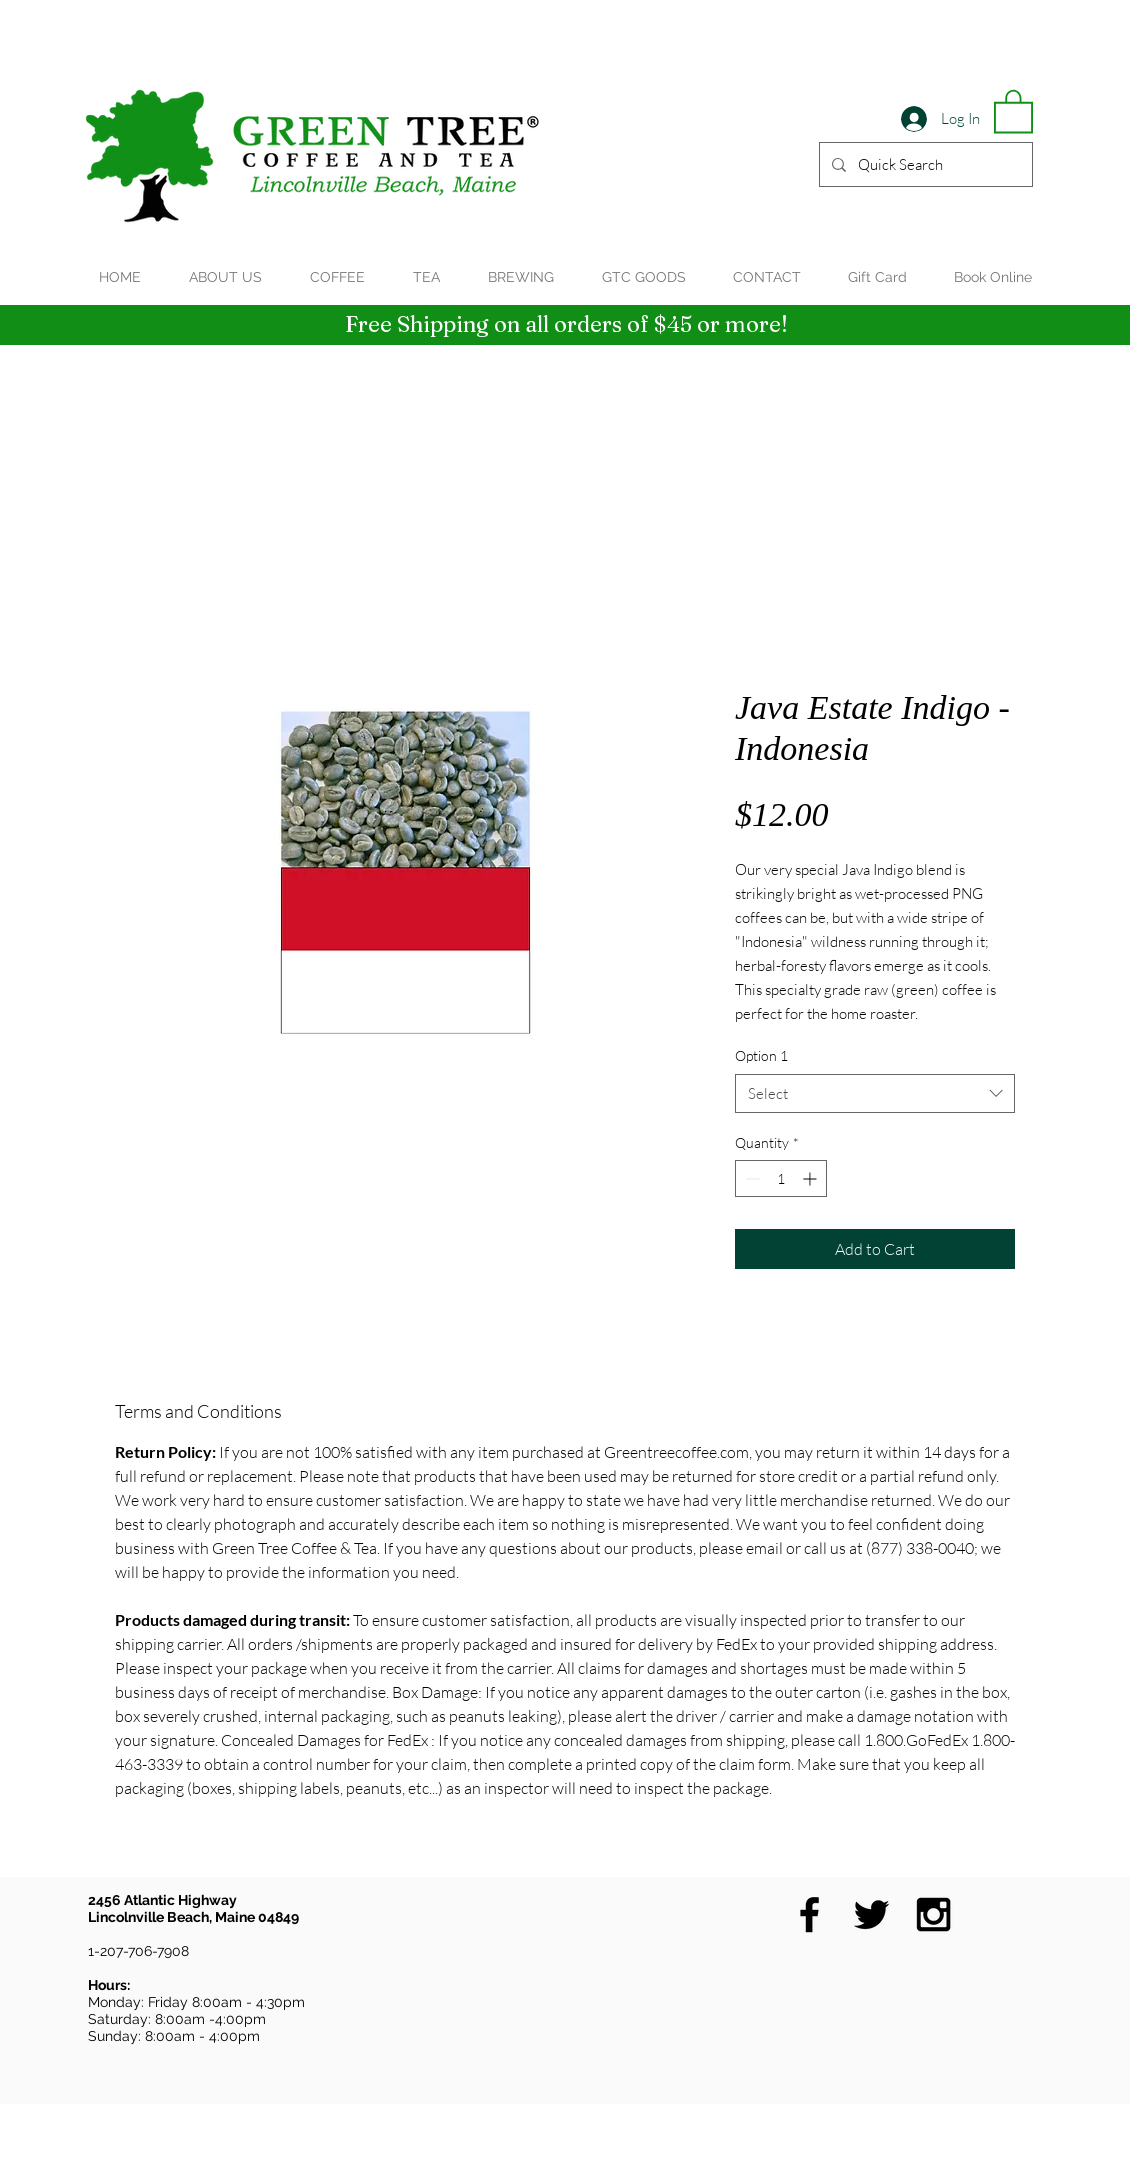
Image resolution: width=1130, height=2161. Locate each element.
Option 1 (761, 1055)
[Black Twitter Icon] (871, 1914)
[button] (1013, 110)
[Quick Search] (924, 164)
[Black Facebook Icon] (809, 1914)
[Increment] (811, 1178)
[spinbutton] (781, 1178)
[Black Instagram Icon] (933, 1914)
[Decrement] (750, 1178)
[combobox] (875, 1093)
